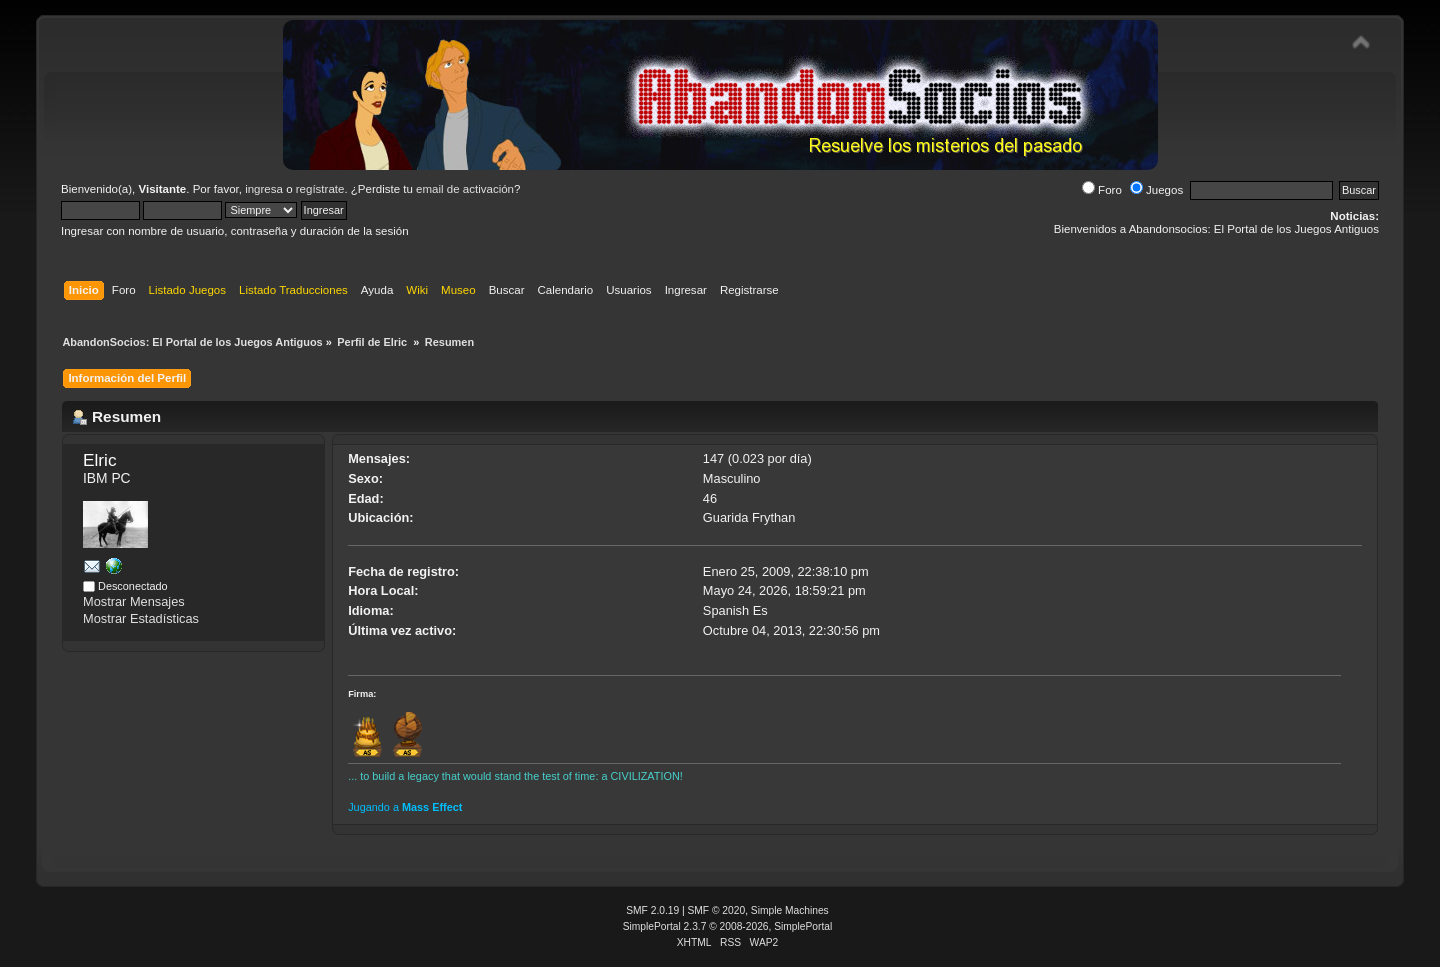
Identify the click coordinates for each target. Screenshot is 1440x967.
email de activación (465, 189)
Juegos (1156, 190)
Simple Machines (790, 910)
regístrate (320, 189)
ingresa (264, 189)
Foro (1102, 190)
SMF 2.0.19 (652, 910)
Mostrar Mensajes (134, 601)
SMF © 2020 (717, 910)
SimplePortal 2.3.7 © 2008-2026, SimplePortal (728, 926)
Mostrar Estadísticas (141, 618)
